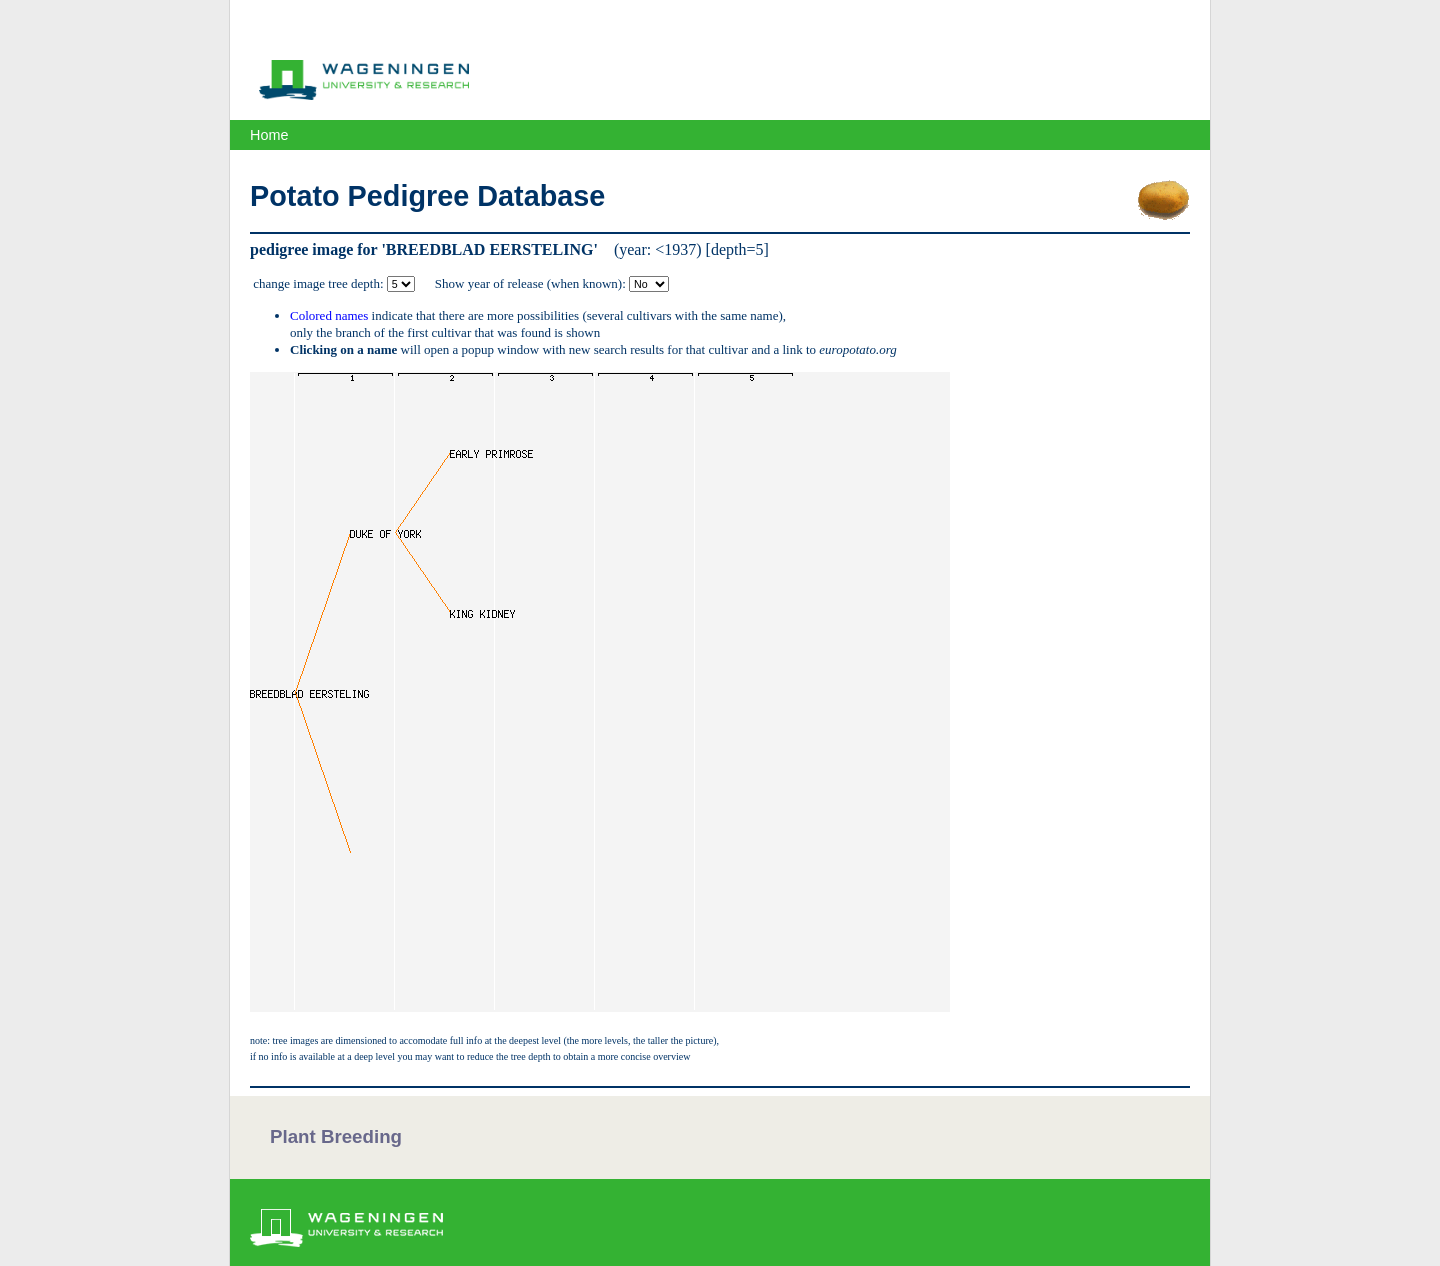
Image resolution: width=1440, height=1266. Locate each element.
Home (269, 135)
